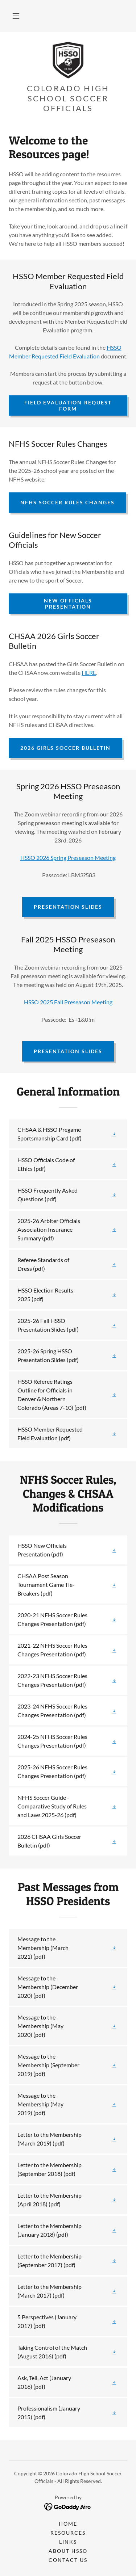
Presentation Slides (68, 907)
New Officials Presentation (68, 603)
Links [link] (68, 2542)
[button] (16, 16)
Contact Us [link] (68, 2560)
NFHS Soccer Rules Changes (67, 502)
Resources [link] (68, 2533)
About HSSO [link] (68, 2551)
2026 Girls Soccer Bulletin (65, 748)
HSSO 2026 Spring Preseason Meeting (68, 857)
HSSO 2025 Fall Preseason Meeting (68, 1002)
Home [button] (68, 2524)
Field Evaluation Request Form (67, 405)
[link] (68, 60)
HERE (89, 672)
